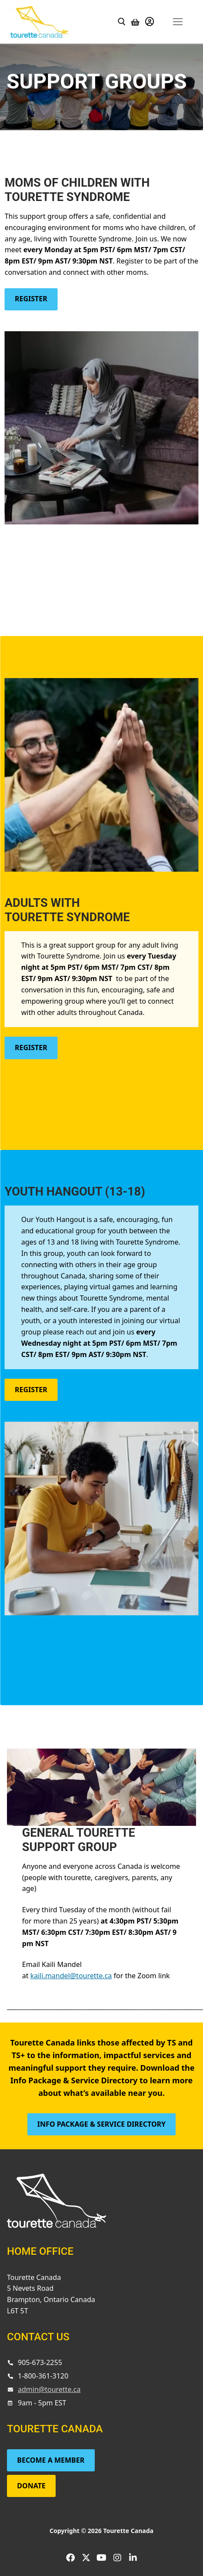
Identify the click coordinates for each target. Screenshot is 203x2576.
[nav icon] (178, 21)
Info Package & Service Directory (101, 2124)
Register (31, 298)
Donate (31, 2485)
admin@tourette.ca (49, 2389)
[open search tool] (122, 22)
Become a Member (50, 2460)
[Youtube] (102, 2558)
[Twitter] (86, 2558)
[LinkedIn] (133, 2558)
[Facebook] (70, 2558)
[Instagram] (117, 2558)
